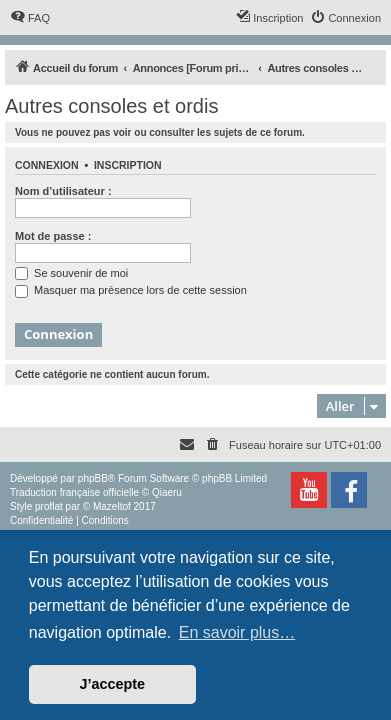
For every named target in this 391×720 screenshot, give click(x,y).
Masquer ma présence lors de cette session (131, 290)
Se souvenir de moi (71, 273)
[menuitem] (30, 18)
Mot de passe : (53, 236)
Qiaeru (167, 492)
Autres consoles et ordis (111, 106)
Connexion (47, 165)
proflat (49, 506)
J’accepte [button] (113, 684)
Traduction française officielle (74, 492)
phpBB (93, 478)
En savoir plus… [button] (237, 632)
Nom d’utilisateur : (63, 191)
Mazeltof (112, 506)
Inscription (128, 165)
